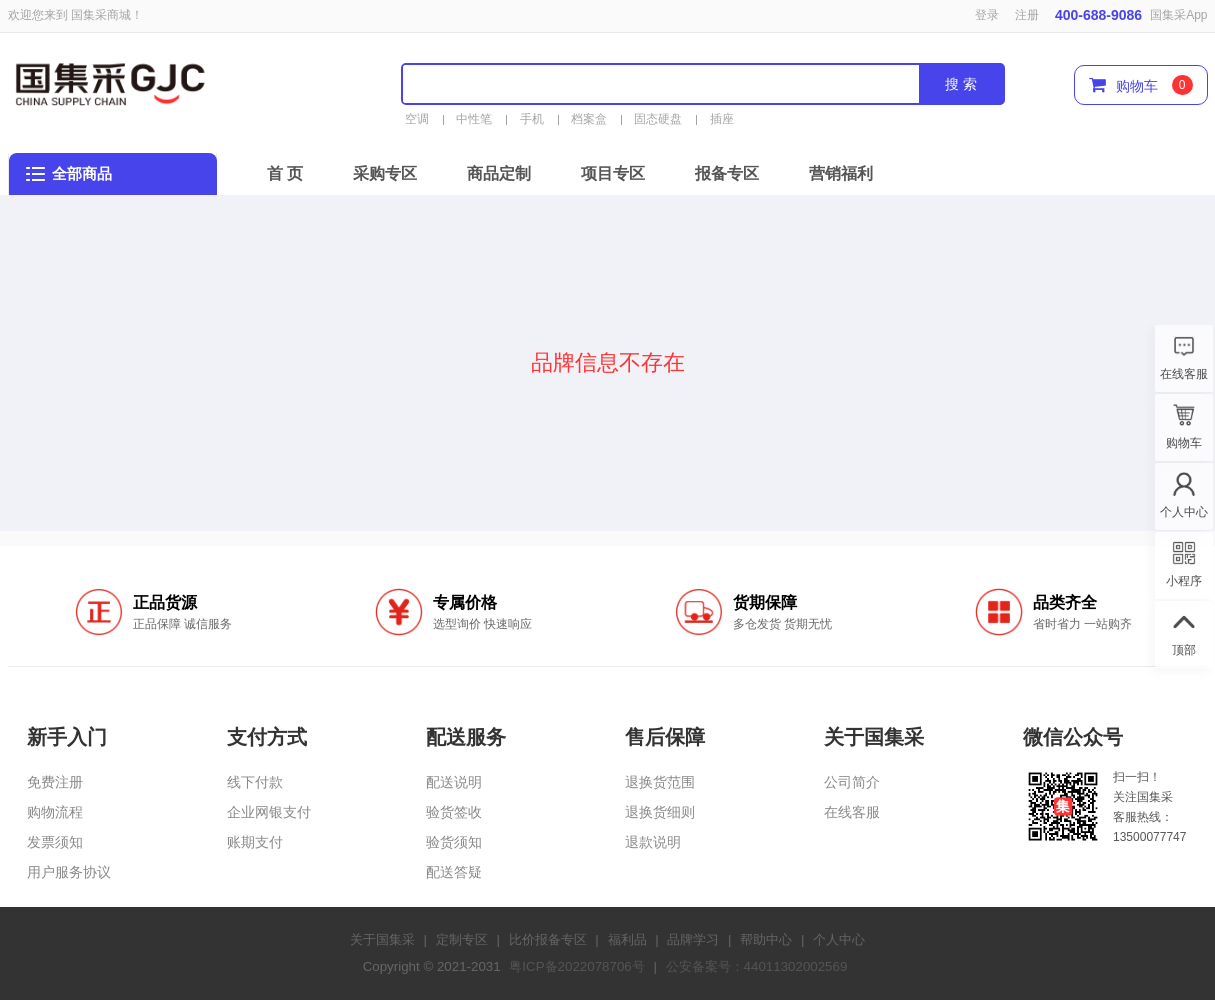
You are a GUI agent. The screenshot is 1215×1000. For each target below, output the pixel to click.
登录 (987, 15)
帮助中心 (766, 939)
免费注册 (55, 782)
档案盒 (589, 119)
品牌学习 (693, 939)
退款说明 (653, 842)
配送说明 (454, 782)
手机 (532, 119)
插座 (722, 119)
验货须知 (454, 842)
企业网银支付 (269, 812)
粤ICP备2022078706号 (576, 966)
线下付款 (255, 782)
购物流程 (55, 812)
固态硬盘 (658, 119)
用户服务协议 (69, 872)
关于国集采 (382, 939)
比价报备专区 (548, 939)
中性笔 (474, 119)
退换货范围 (660, 782)
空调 (417, 119)
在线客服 (852, 812)
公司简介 (852, 782)
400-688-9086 (1098, 15)
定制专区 (462, 939)
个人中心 (839, 939)
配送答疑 (454, 872)
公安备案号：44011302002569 (757, 966)
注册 (1027, 15)
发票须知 (55, 842)
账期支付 (255, 842)
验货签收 (454, 812)
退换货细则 (660, 812)
